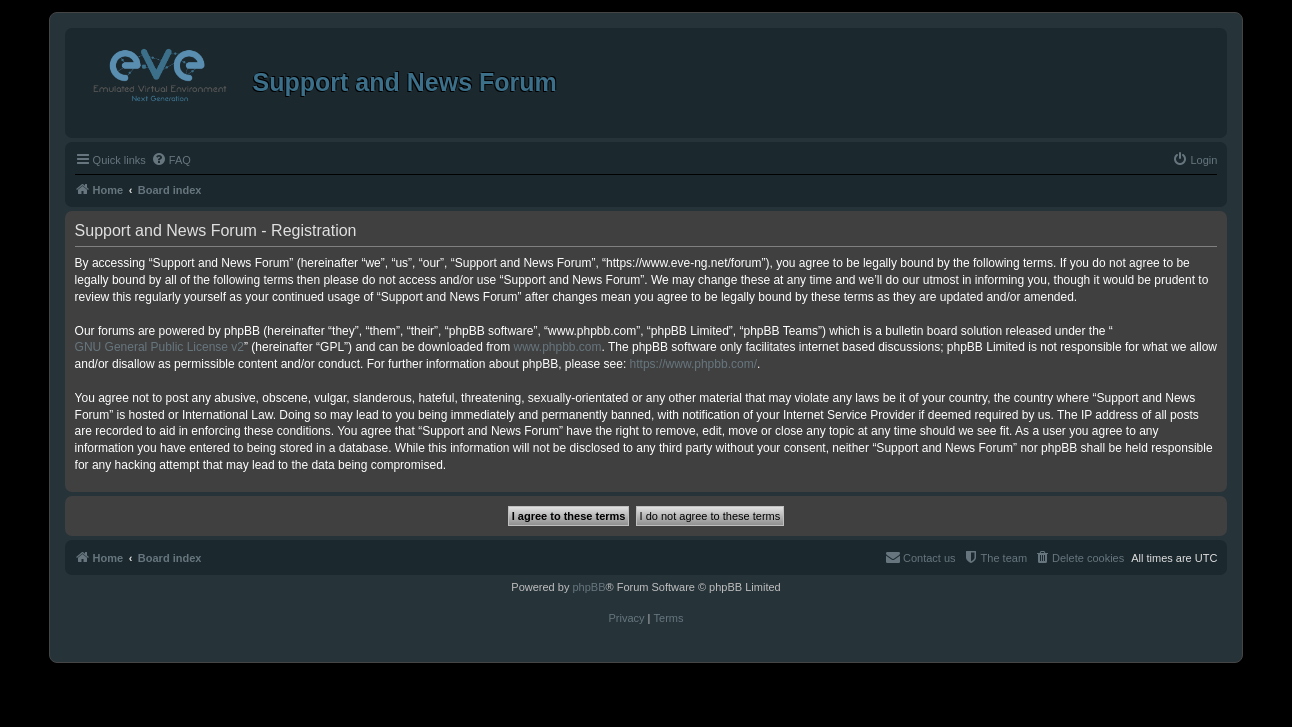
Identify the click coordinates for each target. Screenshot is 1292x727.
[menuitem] (171, 160)
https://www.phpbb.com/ (693, 364)
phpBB (588, 587)
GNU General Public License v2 (159, 347)
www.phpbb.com (558, 347)
